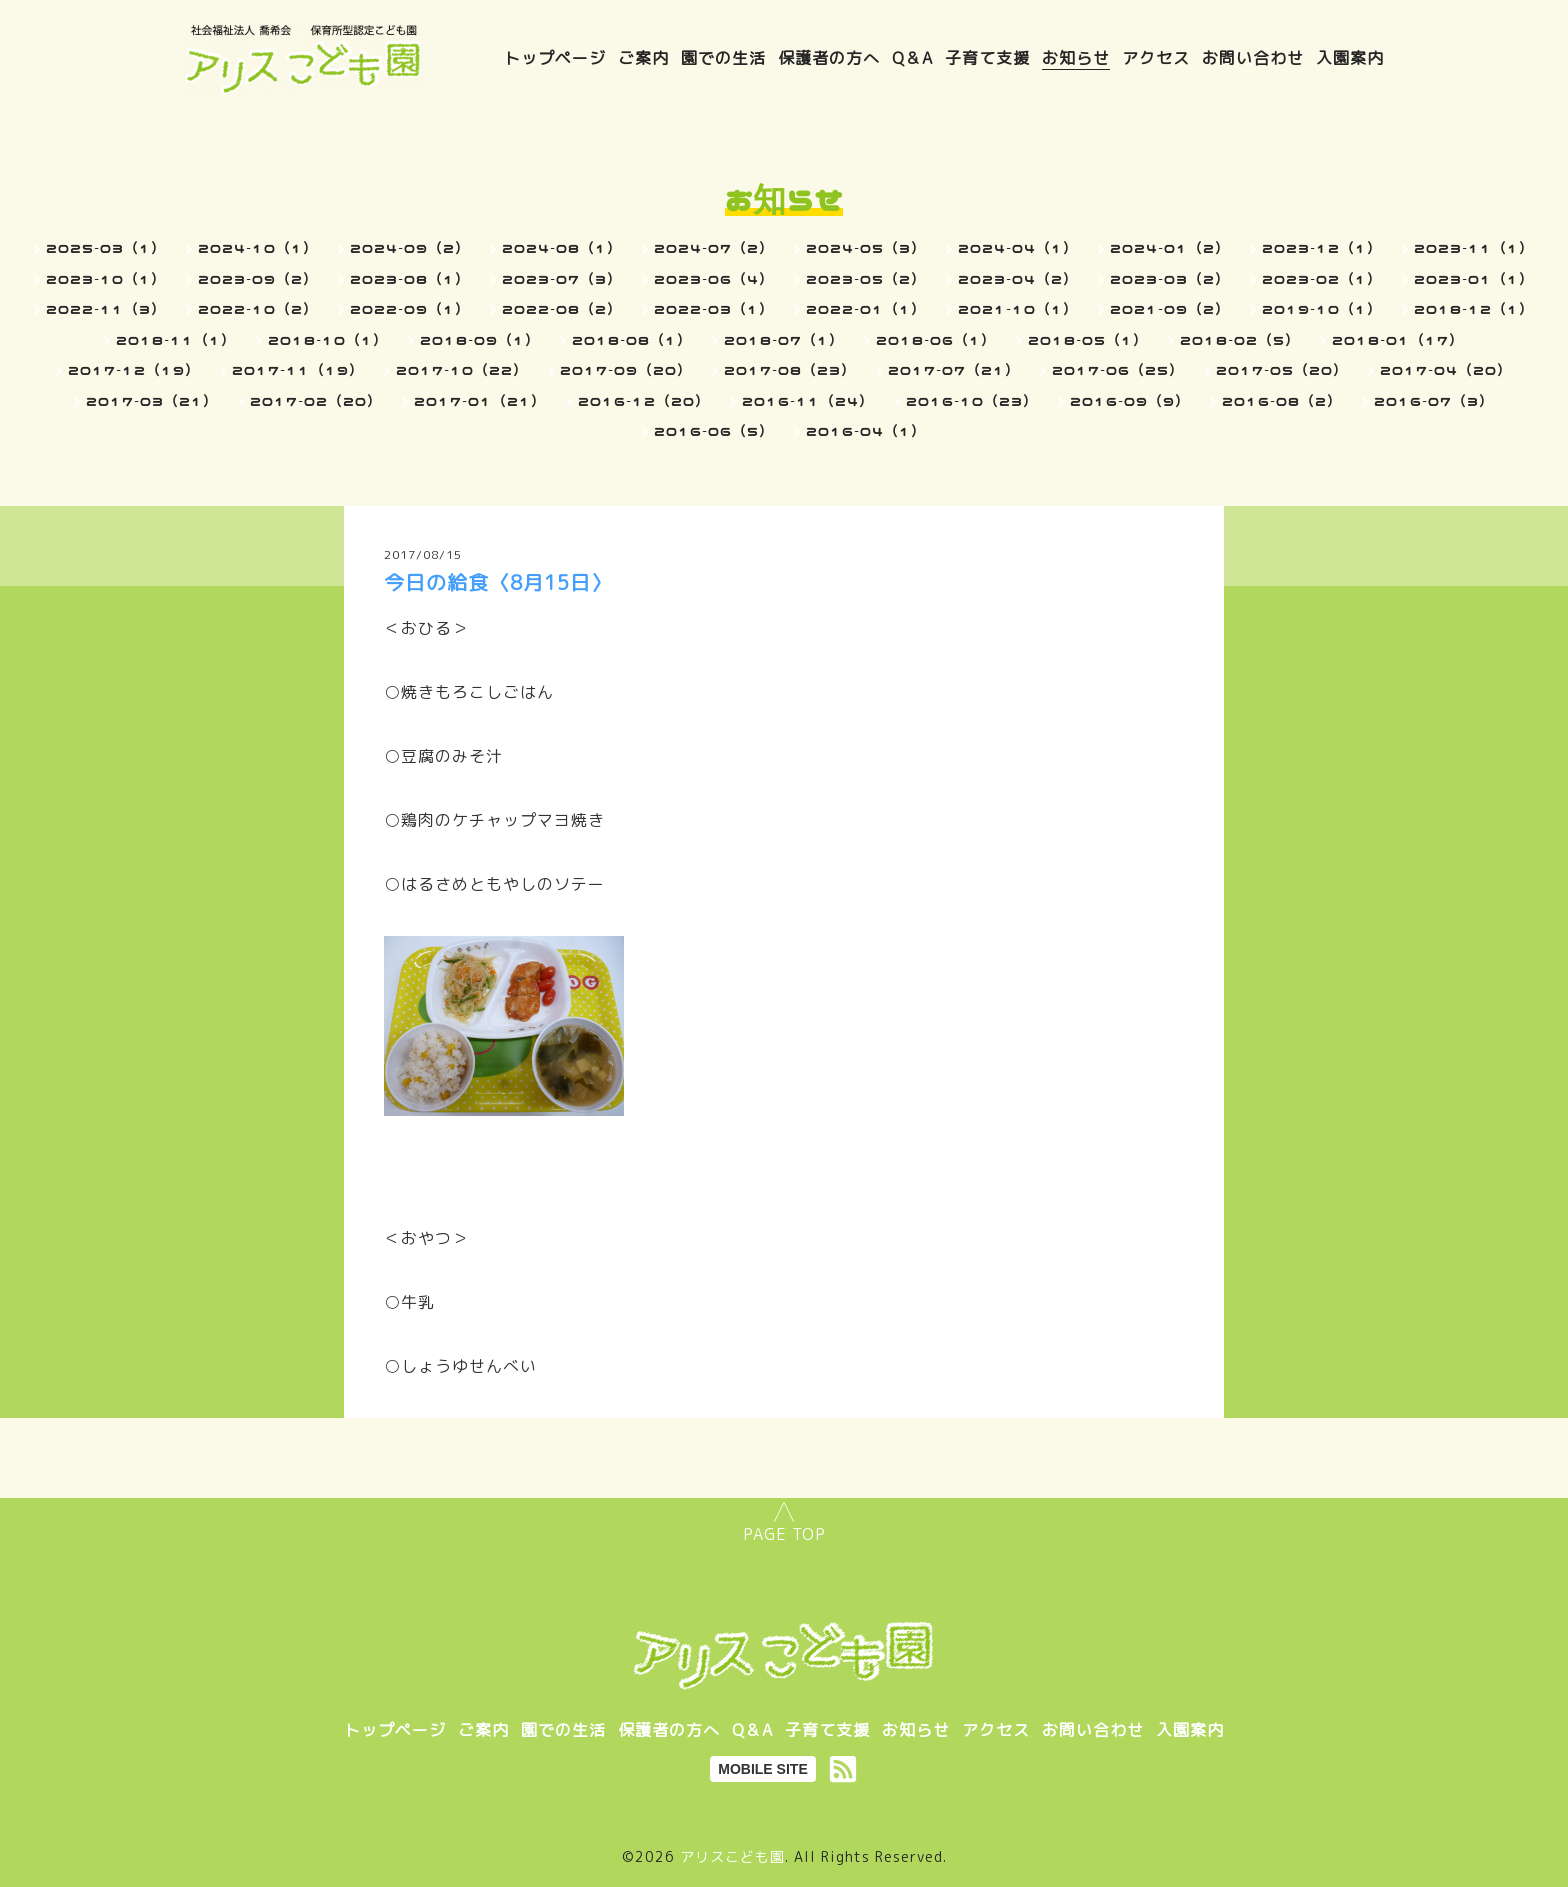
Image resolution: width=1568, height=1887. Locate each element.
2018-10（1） (328, 340)
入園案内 (1350, 58)
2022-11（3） (106, 309)
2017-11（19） (298, 370)
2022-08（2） (562, 309)
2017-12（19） (134, 370)
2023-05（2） (866, 279)
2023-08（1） (410, 279)
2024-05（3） (866, 248)
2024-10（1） (258, 248)
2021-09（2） (1170, 309)
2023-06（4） (714, 279)
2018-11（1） (176, 340)
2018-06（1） (936, 340)
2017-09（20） (626, 370)
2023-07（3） (562, 279)
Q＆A (912, 58)
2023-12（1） (1322, 248)
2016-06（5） (714, 431)
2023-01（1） (1474, 279)
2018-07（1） (784, 340)
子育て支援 (987, 58)
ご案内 (643, 58)
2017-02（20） (316, 401)
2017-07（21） (954, 370)
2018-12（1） (1474, 309)
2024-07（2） (714, 248)
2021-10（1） (1018, 309)
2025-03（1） (106, 248)
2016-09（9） (1130, 401)
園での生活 (723, 58)
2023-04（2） (1018, 279)
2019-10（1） (1322, 309)
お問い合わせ (1253, 58)
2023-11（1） (1474, 248)
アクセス (1156, 58)
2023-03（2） (1170, 279)
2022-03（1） (714, 309)
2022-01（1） (866, 309)
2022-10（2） (258, 309)
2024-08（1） (562, 248)
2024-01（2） (1170, 248)
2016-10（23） (972, 401)
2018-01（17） (1398, 340)
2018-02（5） (1240, 340)
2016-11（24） (808, 401)
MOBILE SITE (762, 1769)
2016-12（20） (644, 401)
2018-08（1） (632, 340)
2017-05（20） (1282, 370)
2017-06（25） (1118, 370)
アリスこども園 (732, 1856)
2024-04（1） (1018, 248)
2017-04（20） (1446, 370)
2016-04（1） (866, 431)
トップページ (555, 58)
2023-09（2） (258, 279)
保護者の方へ (829, 58)
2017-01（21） (480, 401)
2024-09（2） (410, 248)
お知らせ (1076, 58)
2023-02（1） (1322, 279)
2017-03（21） (152, 401)
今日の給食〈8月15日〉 (498, 582)
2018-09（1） (480, 340)
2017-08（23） (790, 370)
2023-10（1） (106, 279)
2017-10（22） (462, 370)
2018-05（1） (1088, 340)
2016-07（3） (1434, 401)
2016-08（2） (1282, 401)
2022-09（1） (410, 309)
